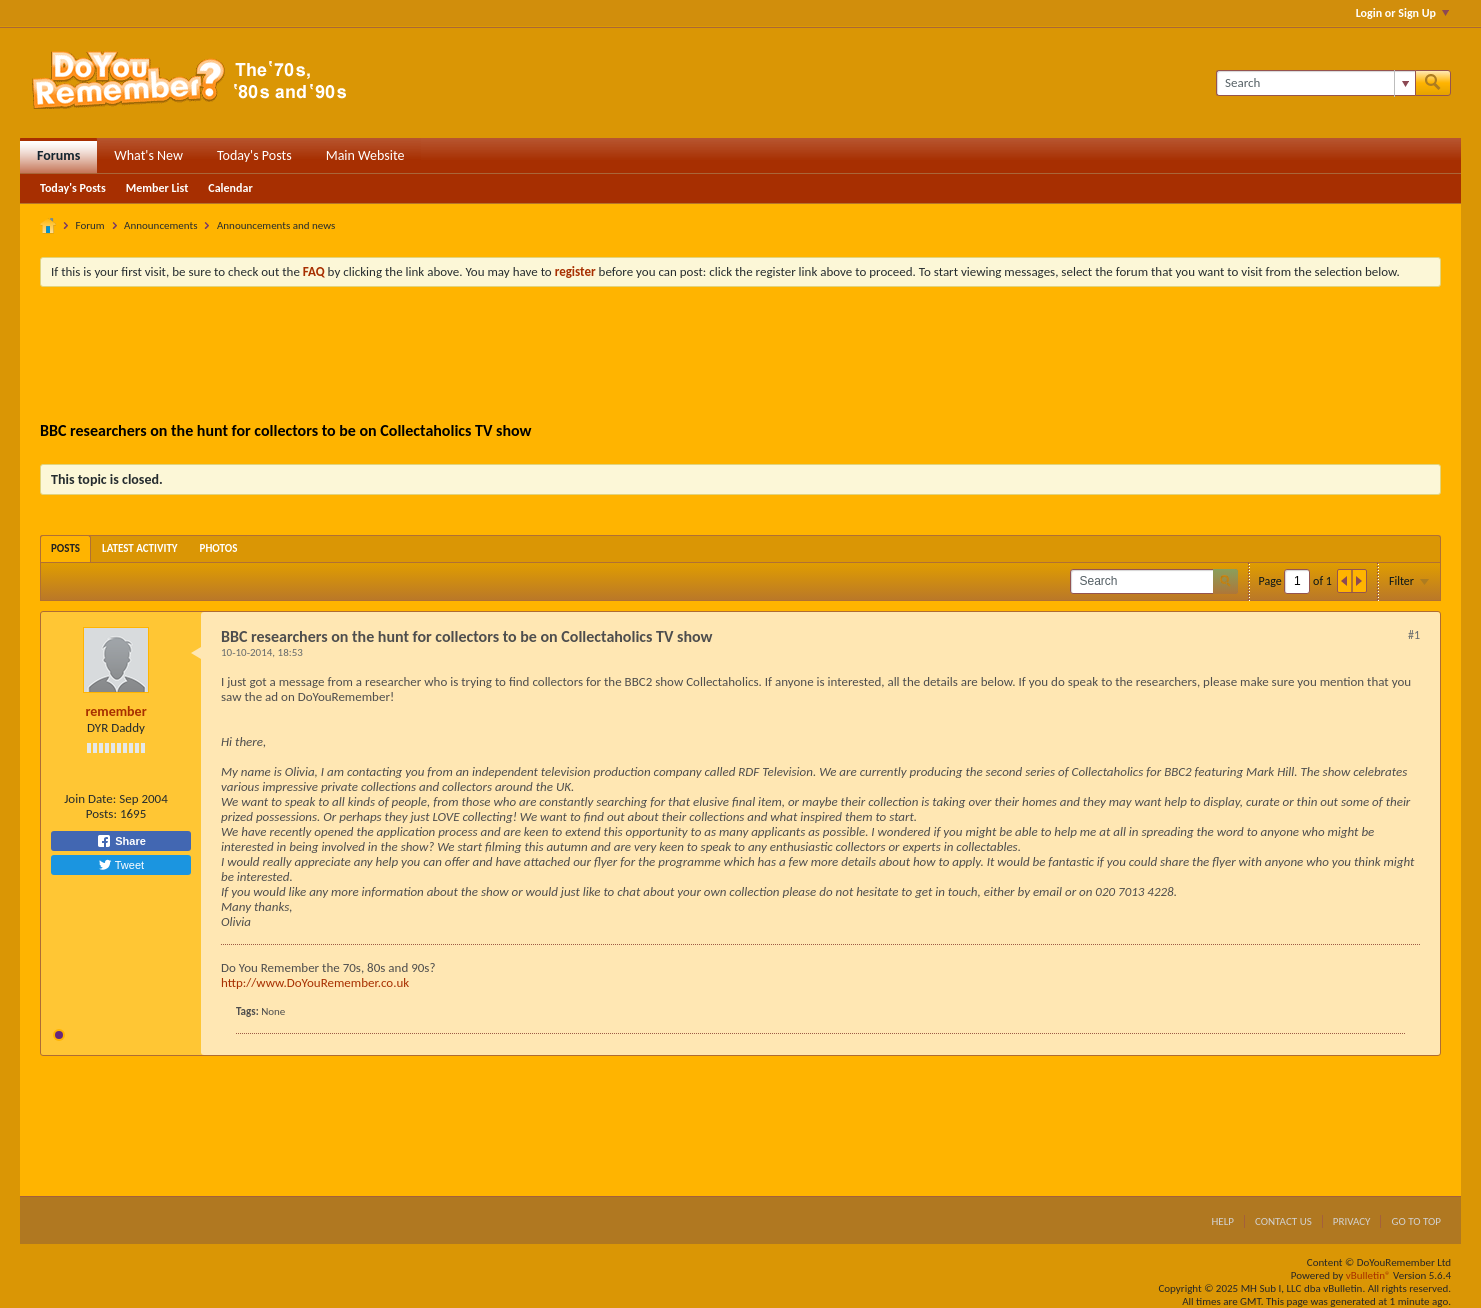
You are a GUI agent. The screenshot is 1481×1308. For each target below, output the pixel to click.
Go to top (1416, 1221)
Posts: (101, 813)
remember (115, 711)
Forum (90, 225)
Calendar (230, 188)
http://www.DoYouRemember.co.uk (315, 982)
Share (121, 841)
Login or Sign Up (1402, 13)
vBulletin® (1368, 1275)
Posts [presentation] (65, 548)
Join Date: (90, 798)
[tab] (65, 548)
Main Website (365, 155)
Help (1222, 1221)
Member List (157, 188)
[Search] (1315, 83)
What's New (148, 155)
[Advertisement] (741, 357)
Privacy (1352, 1221)
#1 (1414, 635)
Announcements (160, 225)
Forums (58, 155)
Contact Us (1283, 1221)
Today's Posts (254, 155)
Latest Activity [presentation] (140, 548)
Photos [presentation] (219, 548)
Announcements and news (276, 225)
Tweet (121, 865)
